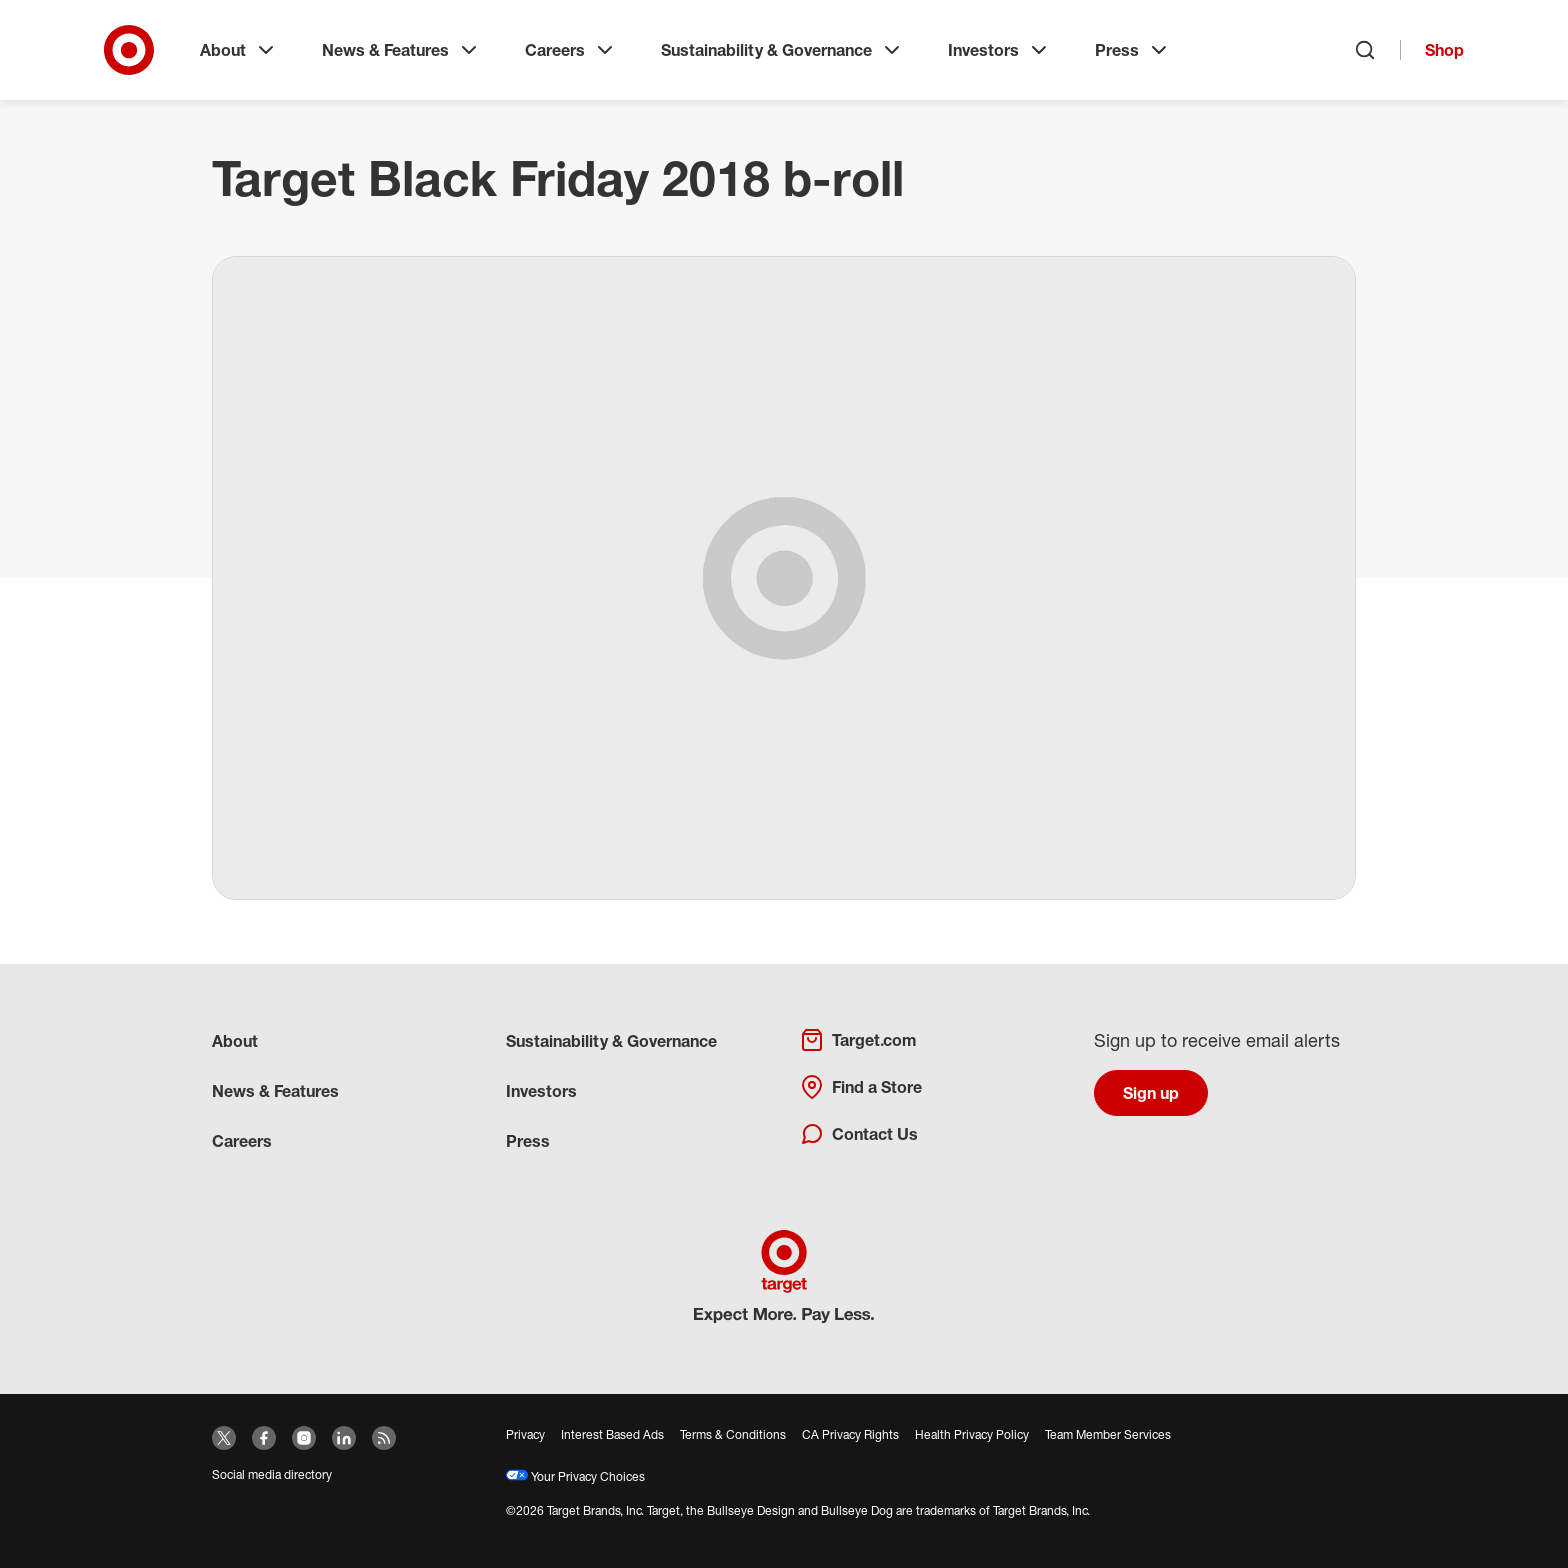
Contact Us (859, 1134)
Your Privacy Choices (575, 1476)
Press (1133, 50)
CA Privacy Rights (850, 1434)
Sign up (1151, 1093)
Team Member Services (1108, 1434)
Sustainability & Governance (782, 50)
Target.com (858, 1040)
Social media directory (272, 1474)
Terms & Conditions (733, 1434)
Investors (999, 50)
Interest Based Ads (612, 1434)
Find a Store (861, 1087)
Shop (1444, 50)
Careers (571, 50)
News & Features (401, 50)
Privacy (525, 1434)
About (239, 50)
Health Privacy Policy (972, 1434)
